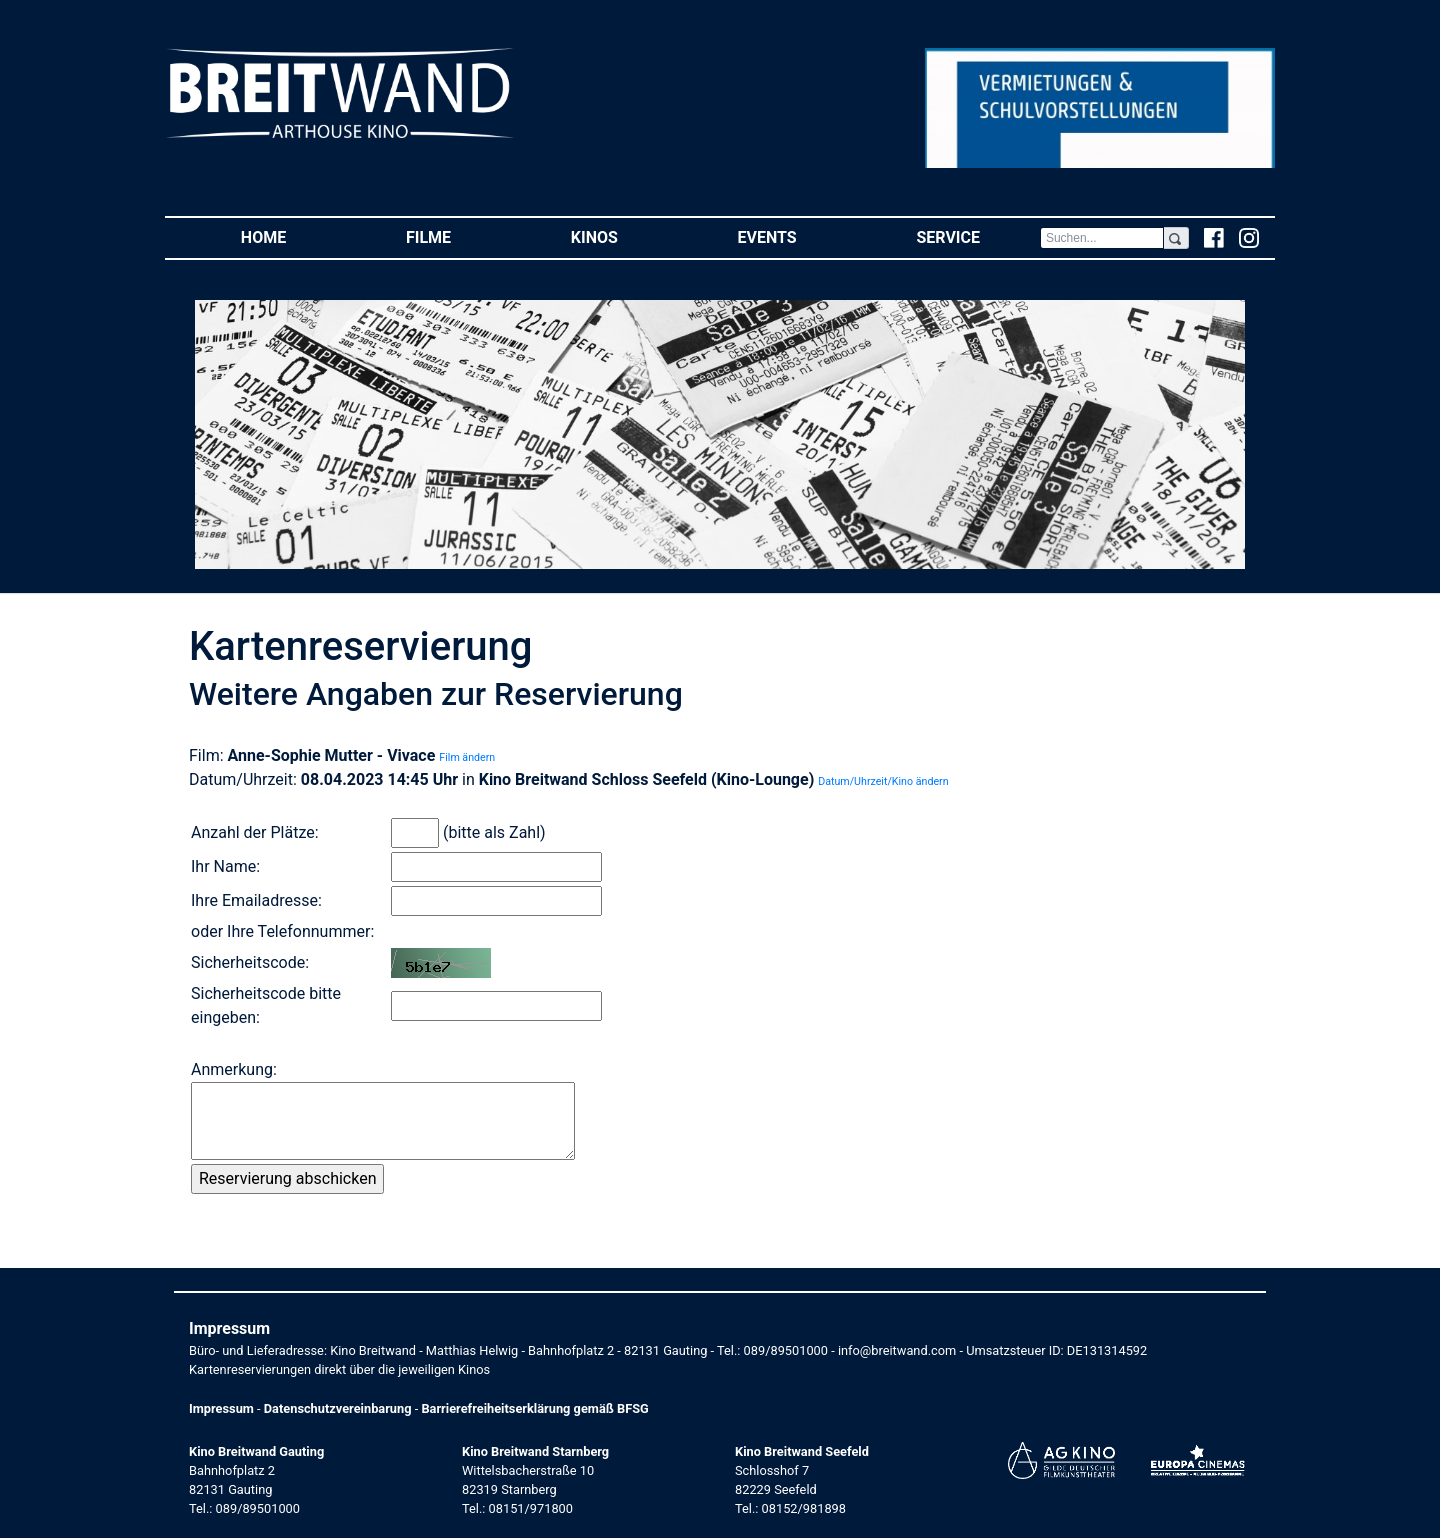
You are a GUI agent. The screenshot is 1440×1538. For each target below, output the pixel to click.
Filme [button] (458, 236)
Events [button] (797, 236)
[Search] (1102, 238)
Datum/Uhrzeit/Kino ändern (883, 781)
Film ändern (467, 757)
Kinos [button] (624, 236)
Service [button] (977, 236)
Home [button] (293, 236)
